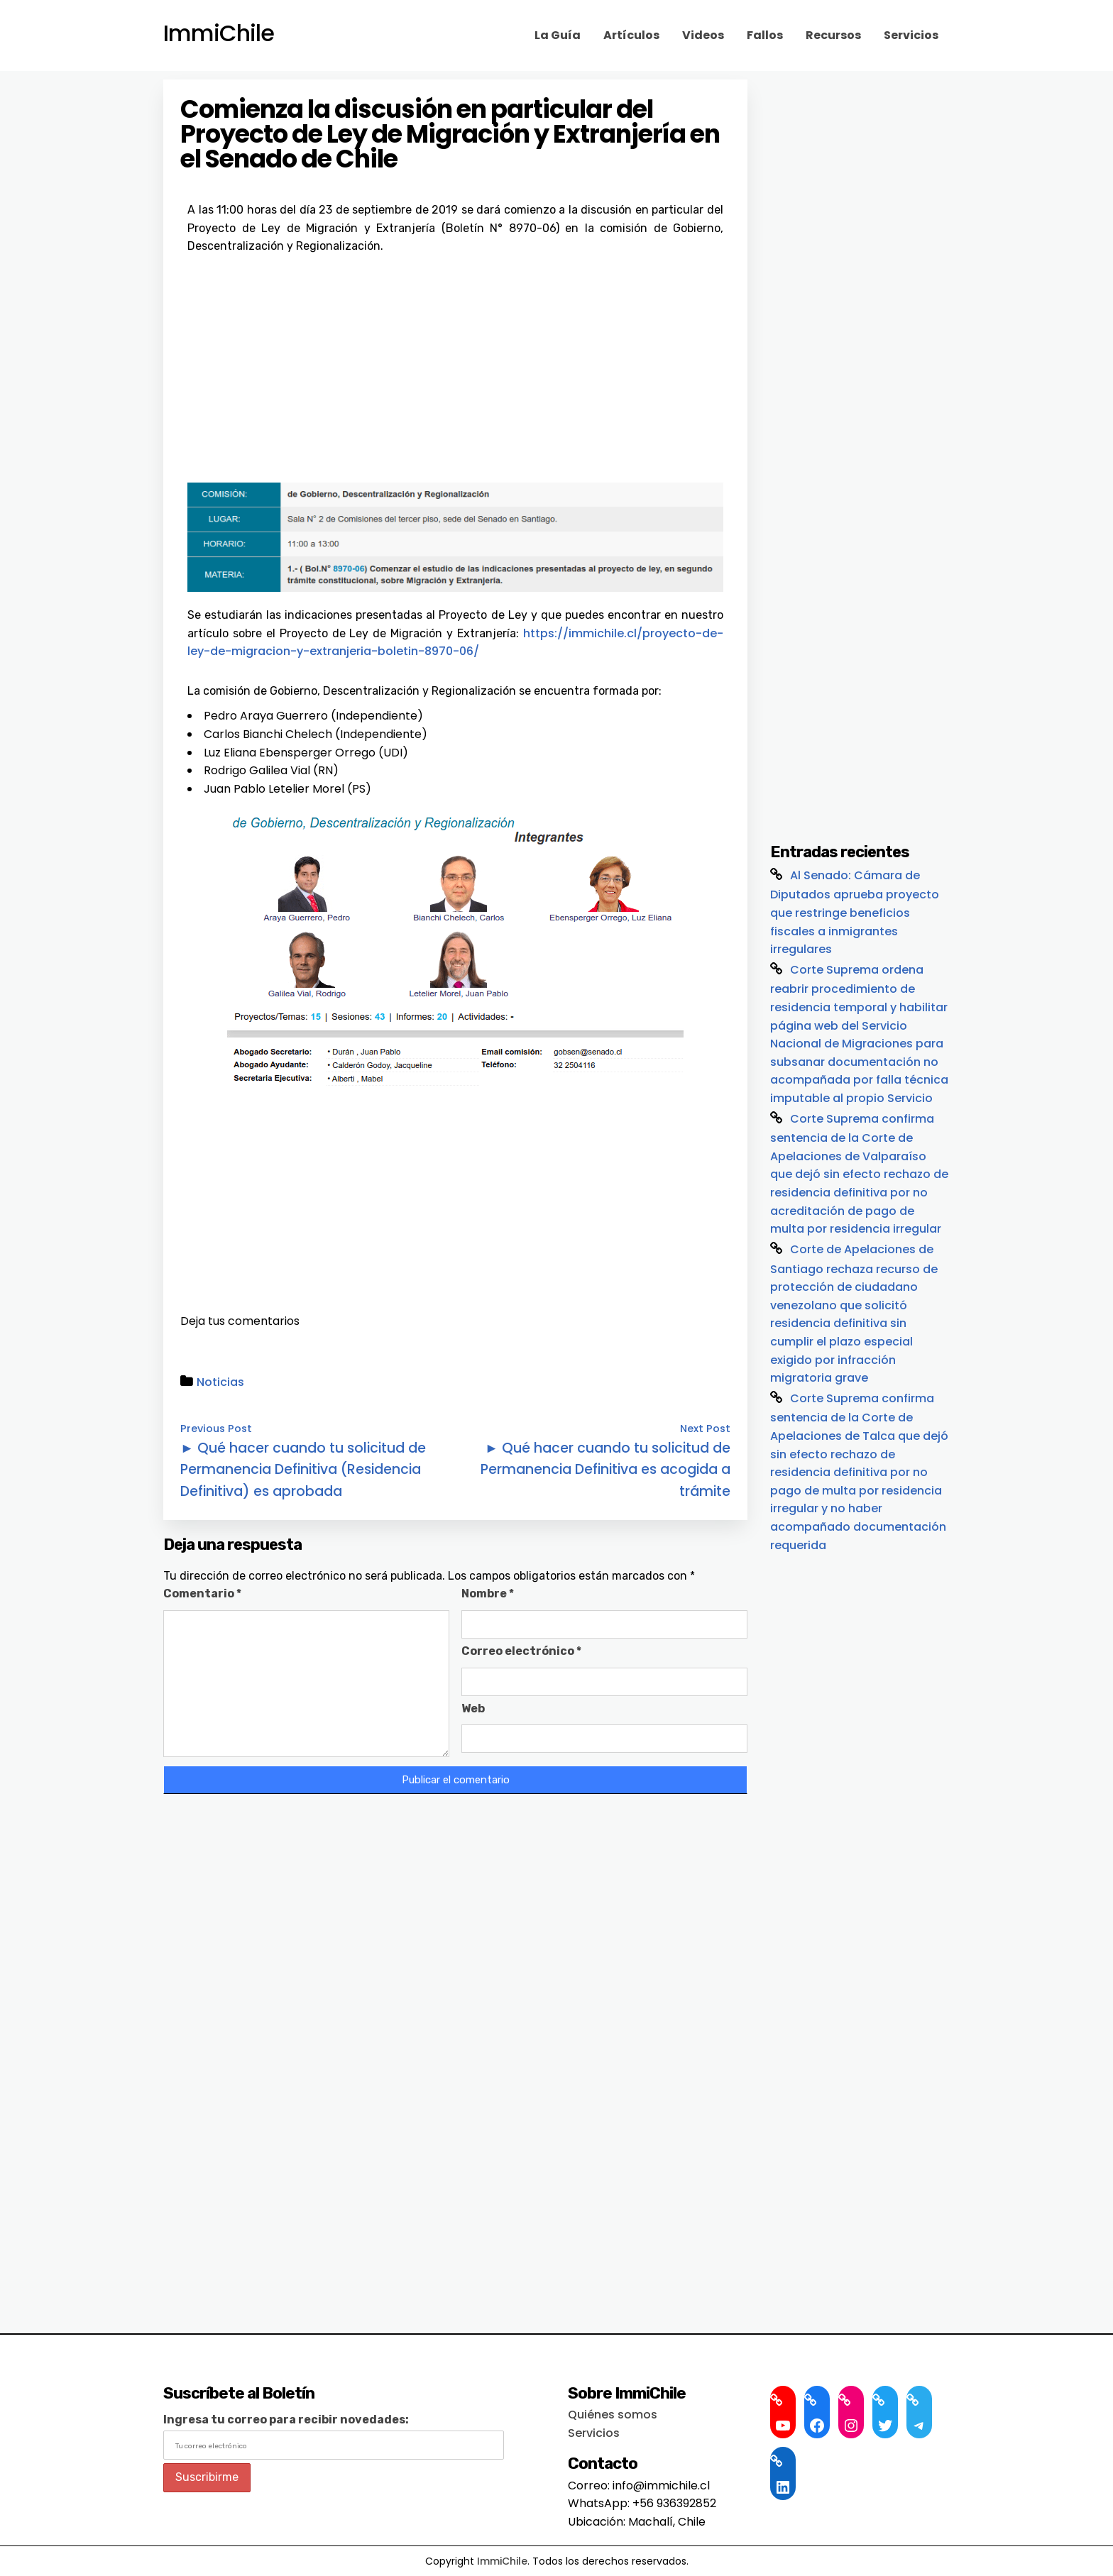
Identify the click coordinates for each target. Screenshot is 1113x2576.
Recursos (833, 35)
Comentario (202, 1593)
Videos (703, 35)
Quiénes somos (612, 2414)
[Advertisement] (455, 362)
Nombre (487, 1593)
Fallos (765, 35)
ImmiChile (218, 33)
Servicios (911, 35)
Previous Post (216, 1428)
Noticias (220, 1382)
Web (473, 1708)
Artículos (631, 35)
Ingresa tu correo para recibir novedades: (286, 2419)
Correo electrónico (521, 1651)
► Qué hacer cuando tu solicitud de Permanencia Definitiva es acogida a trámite (605, 1469)
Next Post (705, 1428)
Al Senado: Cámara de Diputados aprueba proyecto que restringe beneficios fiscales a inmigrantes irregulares (854, 912)
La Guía (557, 35)
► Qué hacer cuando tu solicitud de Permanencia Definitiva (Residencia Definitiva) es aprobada (303, 1469)
